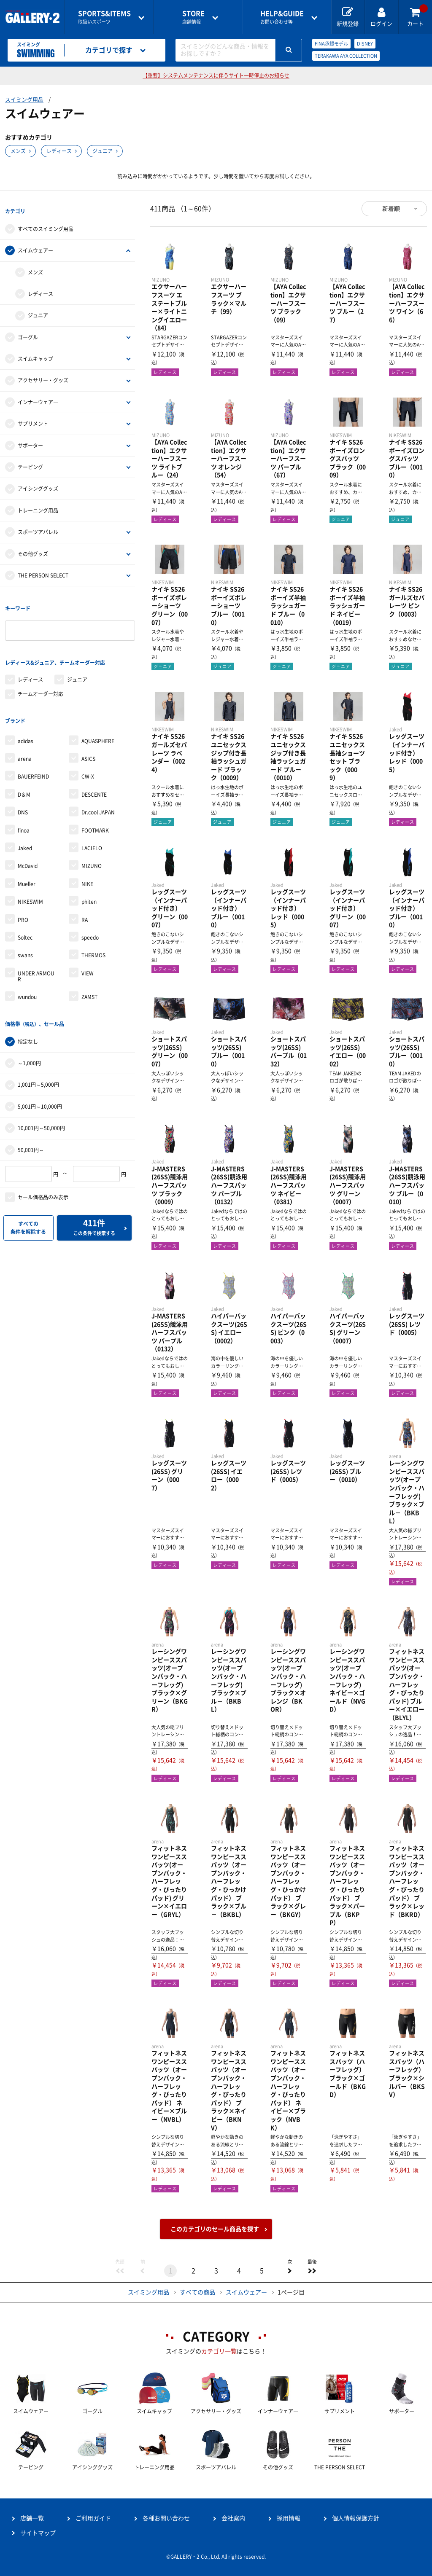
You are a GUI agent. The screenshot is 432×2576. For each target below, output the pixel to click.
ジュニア (102, 150)
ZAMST (89, 974)
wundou (27, 974)
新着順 (391, 209)
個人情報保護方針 (355, 2518)
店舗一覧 (32, 2518)
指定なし (28, 1012)
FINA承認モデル (331, 43)
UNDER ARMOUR (36, 953)
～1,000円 (29, 1034)
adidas (25, 717)
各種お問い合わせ (166, 2518)
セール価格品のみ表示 (43, 1168)
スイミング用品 (24, 99)
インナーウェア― (38, 396)
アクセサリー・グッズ (43, 374)
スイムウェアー (35, 244)
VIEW (87, 950)
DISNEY (365, 43)
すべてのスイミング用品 (45, 223)
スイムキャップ (35, 352)
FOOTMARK (95, 807)
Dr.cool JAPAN (98, 789)
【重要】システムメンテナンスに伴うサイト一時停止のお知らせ (216, 75)
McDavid (28, 843)
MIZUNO (91, 843)
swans (25, 932)
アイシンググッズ (38, 483)
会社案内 (233, 2518)
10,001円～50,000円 (41, 1099)
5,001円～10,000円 (40, 1077)
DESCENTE (94, 771)
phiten (89, 878)
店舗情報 (193, 17)
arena (25, 736)
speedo (90, 914)
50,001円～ (31, 1121)
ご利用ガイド (93, 2518)
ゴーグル (28, 331)
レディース (59, 150)
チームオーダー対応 (40, 677)
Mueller (26, 860)
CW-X (87, 753)
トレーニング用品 (38, 504)
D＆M (24, 771)
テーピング (30, 461)
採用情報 (288, 2518)
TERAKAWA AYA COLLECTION (346, 56)
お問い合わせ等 (282, 17)
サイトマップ (38, 2533)
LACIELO (91, 824)
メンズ (18, 150)
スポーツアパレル (38, 526)
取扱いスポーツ (104, 17)
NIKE (87, 860)
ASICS (88, 736)
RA (84, 896)
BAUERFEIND (33, 753)
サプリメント (33, 418)
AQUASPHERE (97, 717)
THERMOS (93, 932)
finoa (24, 807)
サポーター (30, 439)
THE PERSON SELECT (43, 569)
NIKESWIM (30, 878)
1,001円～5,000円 (38, 1055)
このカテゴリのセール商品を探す (214, 2229)
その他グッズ (33, 548)
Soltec (25, 914)
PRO (23, 896)
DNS (23, 789)
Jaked (25, 824)
